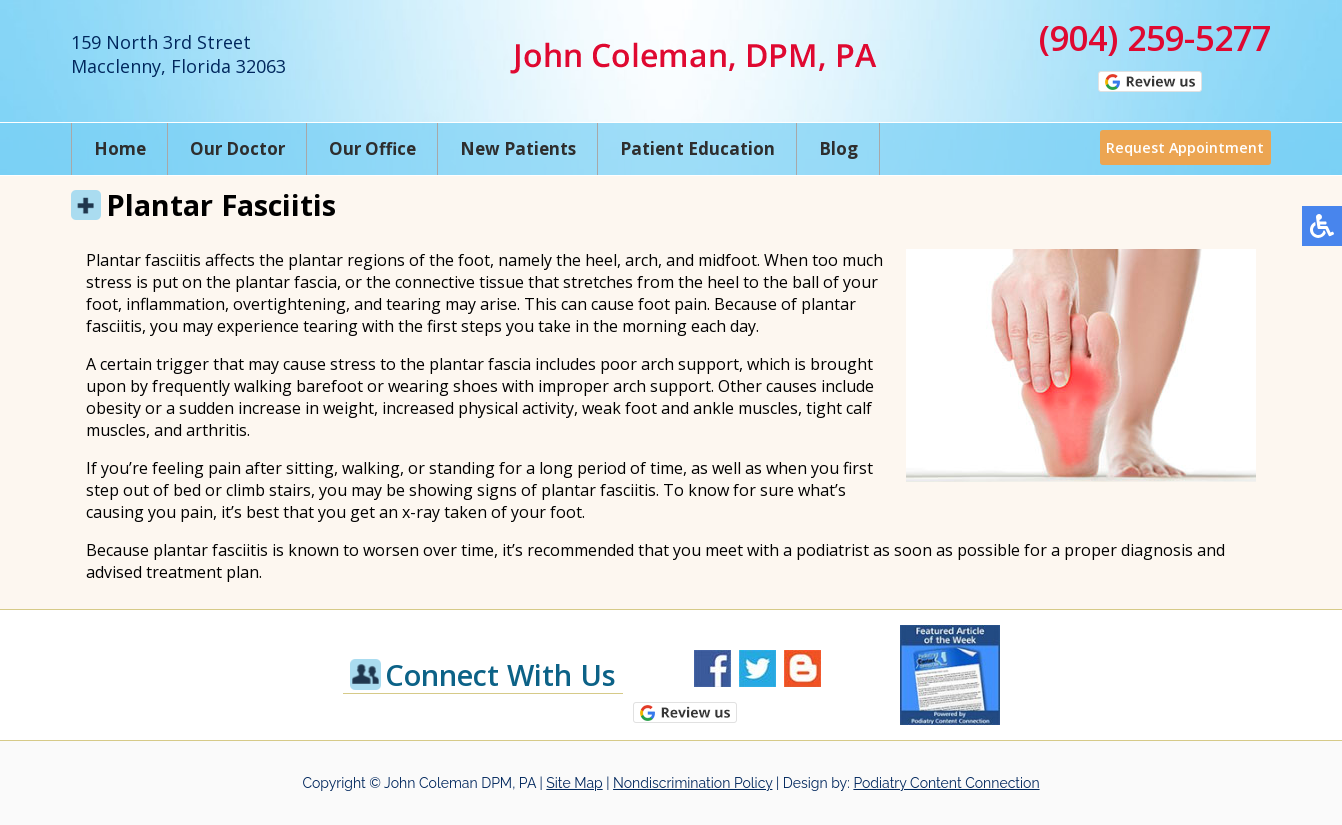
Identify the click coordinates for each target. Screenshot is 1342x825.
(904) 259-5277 (1155, 38)
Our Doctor (237, 148)
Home (120, 148)
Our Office (372, 148)
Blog (838, 148)
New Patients (518, 148)
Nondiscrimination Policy (692, 783)
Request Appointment (1181, 148)
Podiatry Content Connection (946, 783)
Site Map (574, 783)
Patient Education (697, 148)
